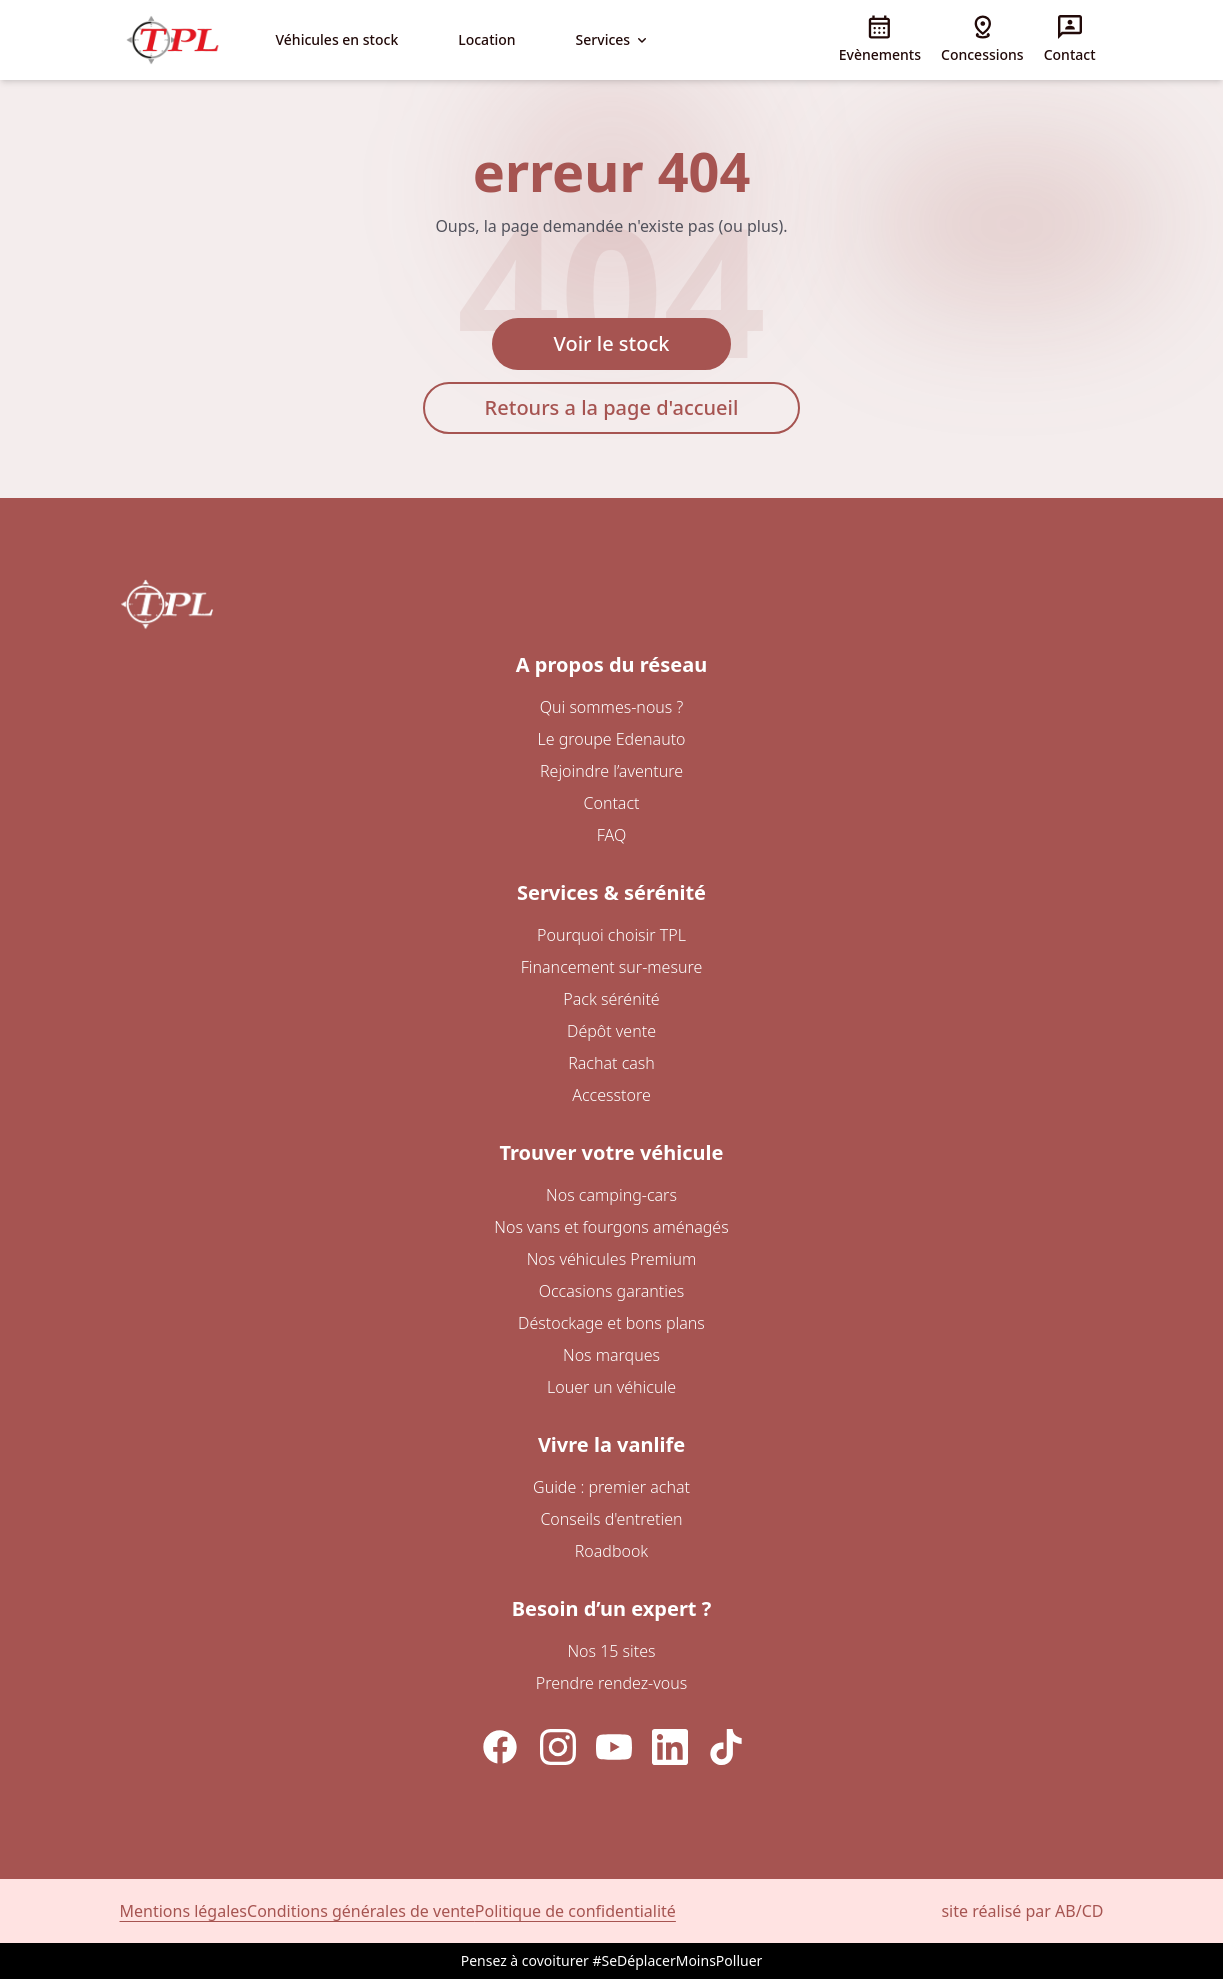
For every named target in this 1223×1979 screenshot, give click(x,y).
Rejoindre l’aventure (611, 771)
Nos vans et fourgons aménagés (611, 1227)
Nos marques (611, 1355)
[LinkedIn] (670, 1747)
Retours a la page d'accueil (612, 407)
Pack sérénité (611, 999)
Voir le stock (612, 343)
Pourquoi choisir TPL (611, 935)
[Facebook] (500, 1747)
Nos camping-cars (611, 1195)
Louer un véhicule (611, 1387)
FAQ (611, 835)
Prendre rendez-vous (611, 1683)
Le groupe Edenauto (611, 739)
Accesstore (611, 1095)
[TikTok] (726, 1747)
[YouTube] (614, 1747)
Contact (611, 803)
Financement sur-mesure (612, 967)
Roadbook (612, 1551)
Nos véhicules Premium (612, 1259)
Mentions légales (184, 1911)
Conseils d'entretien (611, 1519)
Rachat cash (611, 1063)
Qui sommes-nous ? (612, 707)
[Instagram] (558, 1747)
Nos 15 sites (611, 1651)
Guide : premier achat (611, 1487)
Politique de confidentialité (575, 1911)
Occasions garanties (612, 1291)
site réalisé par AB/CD (1022, 1911)
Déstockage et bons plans (611, 1323)
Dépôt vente (611, 1031)
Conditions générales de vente (361, 1911)
